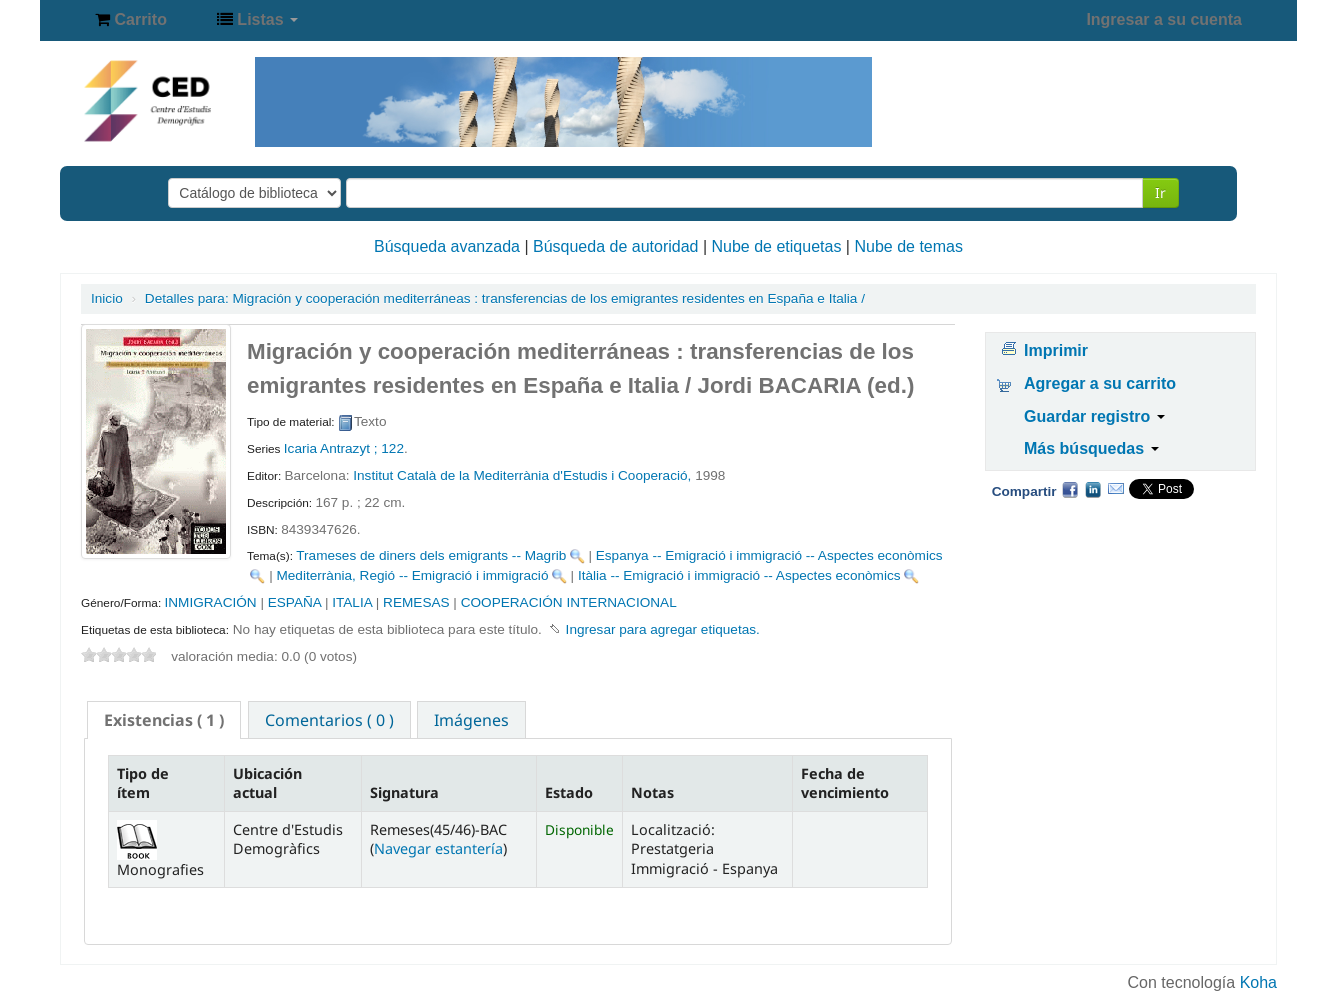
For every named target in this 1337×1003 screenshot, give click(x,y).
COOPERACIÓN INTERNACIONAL (569, 602)
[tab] (164, 720)
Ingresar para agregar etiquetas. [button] (663, 629)
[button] (131, 20)
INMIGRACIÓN (210, 602)
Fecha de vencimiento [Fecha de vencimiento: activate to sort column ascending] (845, 783)
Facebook (1070, 489)
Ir (1160, 192)
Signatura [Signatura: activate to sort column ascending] (404, 792)
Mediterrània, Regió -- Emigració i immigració (412, 575)
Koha (1258, 982)
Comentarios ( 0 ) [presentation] (329, 720)
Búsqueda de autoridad (615, 246)
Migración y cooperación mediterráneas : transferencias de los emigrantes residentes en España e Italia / (505, 298)
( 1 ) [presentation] (164, 720)
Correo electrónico (1116, 489)
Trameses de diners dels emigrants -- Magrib (431, 555)
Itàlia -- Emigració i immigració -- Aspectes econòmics (739, 575)
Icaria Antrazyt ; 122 (344, 448)
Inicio (107, 298)
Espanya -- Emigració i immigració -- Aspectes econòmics (769, 555)
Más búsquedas (1091, 448)
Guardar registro (1094, 416)
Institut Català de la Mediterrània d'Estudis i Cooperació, (524, 475)
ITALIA (352, 602)
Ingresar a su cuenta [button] (1164, 19)
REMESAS (416, 602)
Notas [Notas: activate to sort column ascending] (652, 792)
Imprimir (1056, 350)
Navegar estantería (438, 848)
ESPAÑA (294, 602)
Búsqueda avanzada (447, 246)
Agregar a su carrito (1100, 383)
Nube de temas (908, 246)
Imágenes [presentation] (471, 720)
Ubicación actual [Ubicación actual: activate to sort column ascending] (267, 783)
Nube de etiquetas (777, 246)
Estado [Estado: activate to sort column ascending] (569, 792)
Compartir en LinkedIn (1093, 489)
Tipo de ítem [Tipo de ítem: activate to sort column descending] (143, 783)
